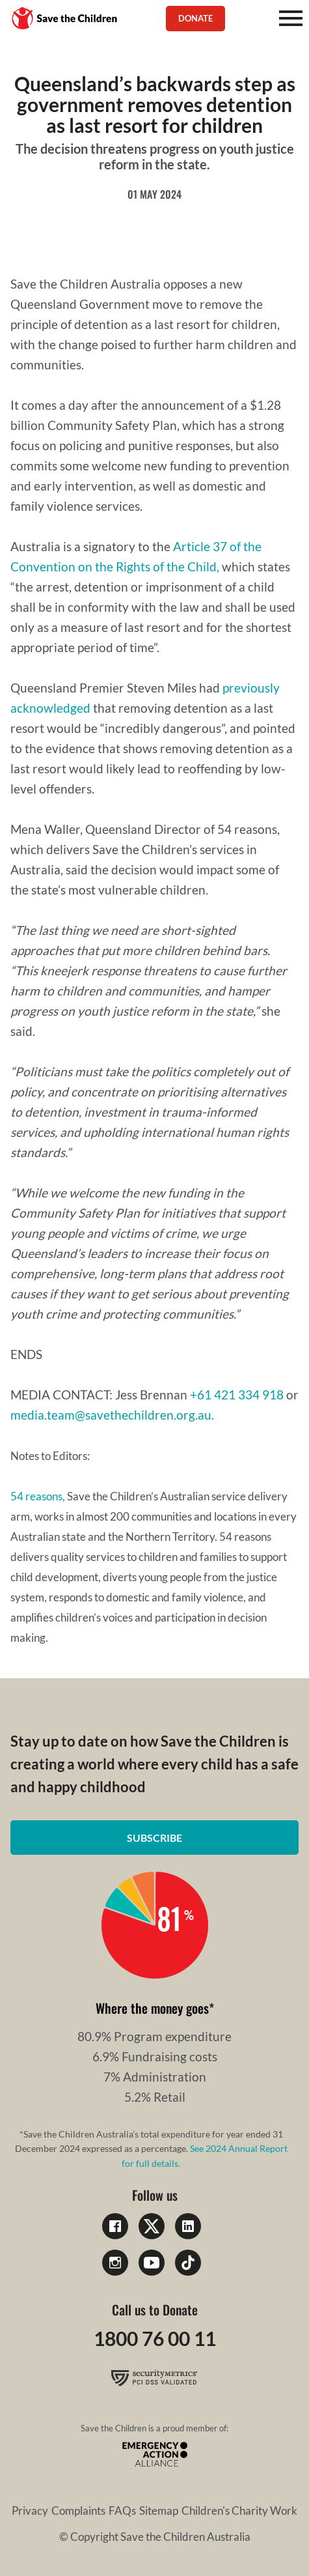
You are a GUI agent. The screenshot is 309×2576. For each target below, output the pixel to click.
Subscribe (154, 1837)
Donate (195, 18)
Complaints (78, 2510)
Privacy (30, 2510)
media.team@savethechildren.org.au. (112, 1414)
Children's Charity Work (239, 2510)
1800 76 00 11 (155, 2338)
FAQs (122, 2510)
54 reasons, (37, 1496)
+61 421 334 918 (237, 1394)
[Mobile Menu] (291, 18)
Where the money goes (152, 2008)
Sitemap (158, 2510)
